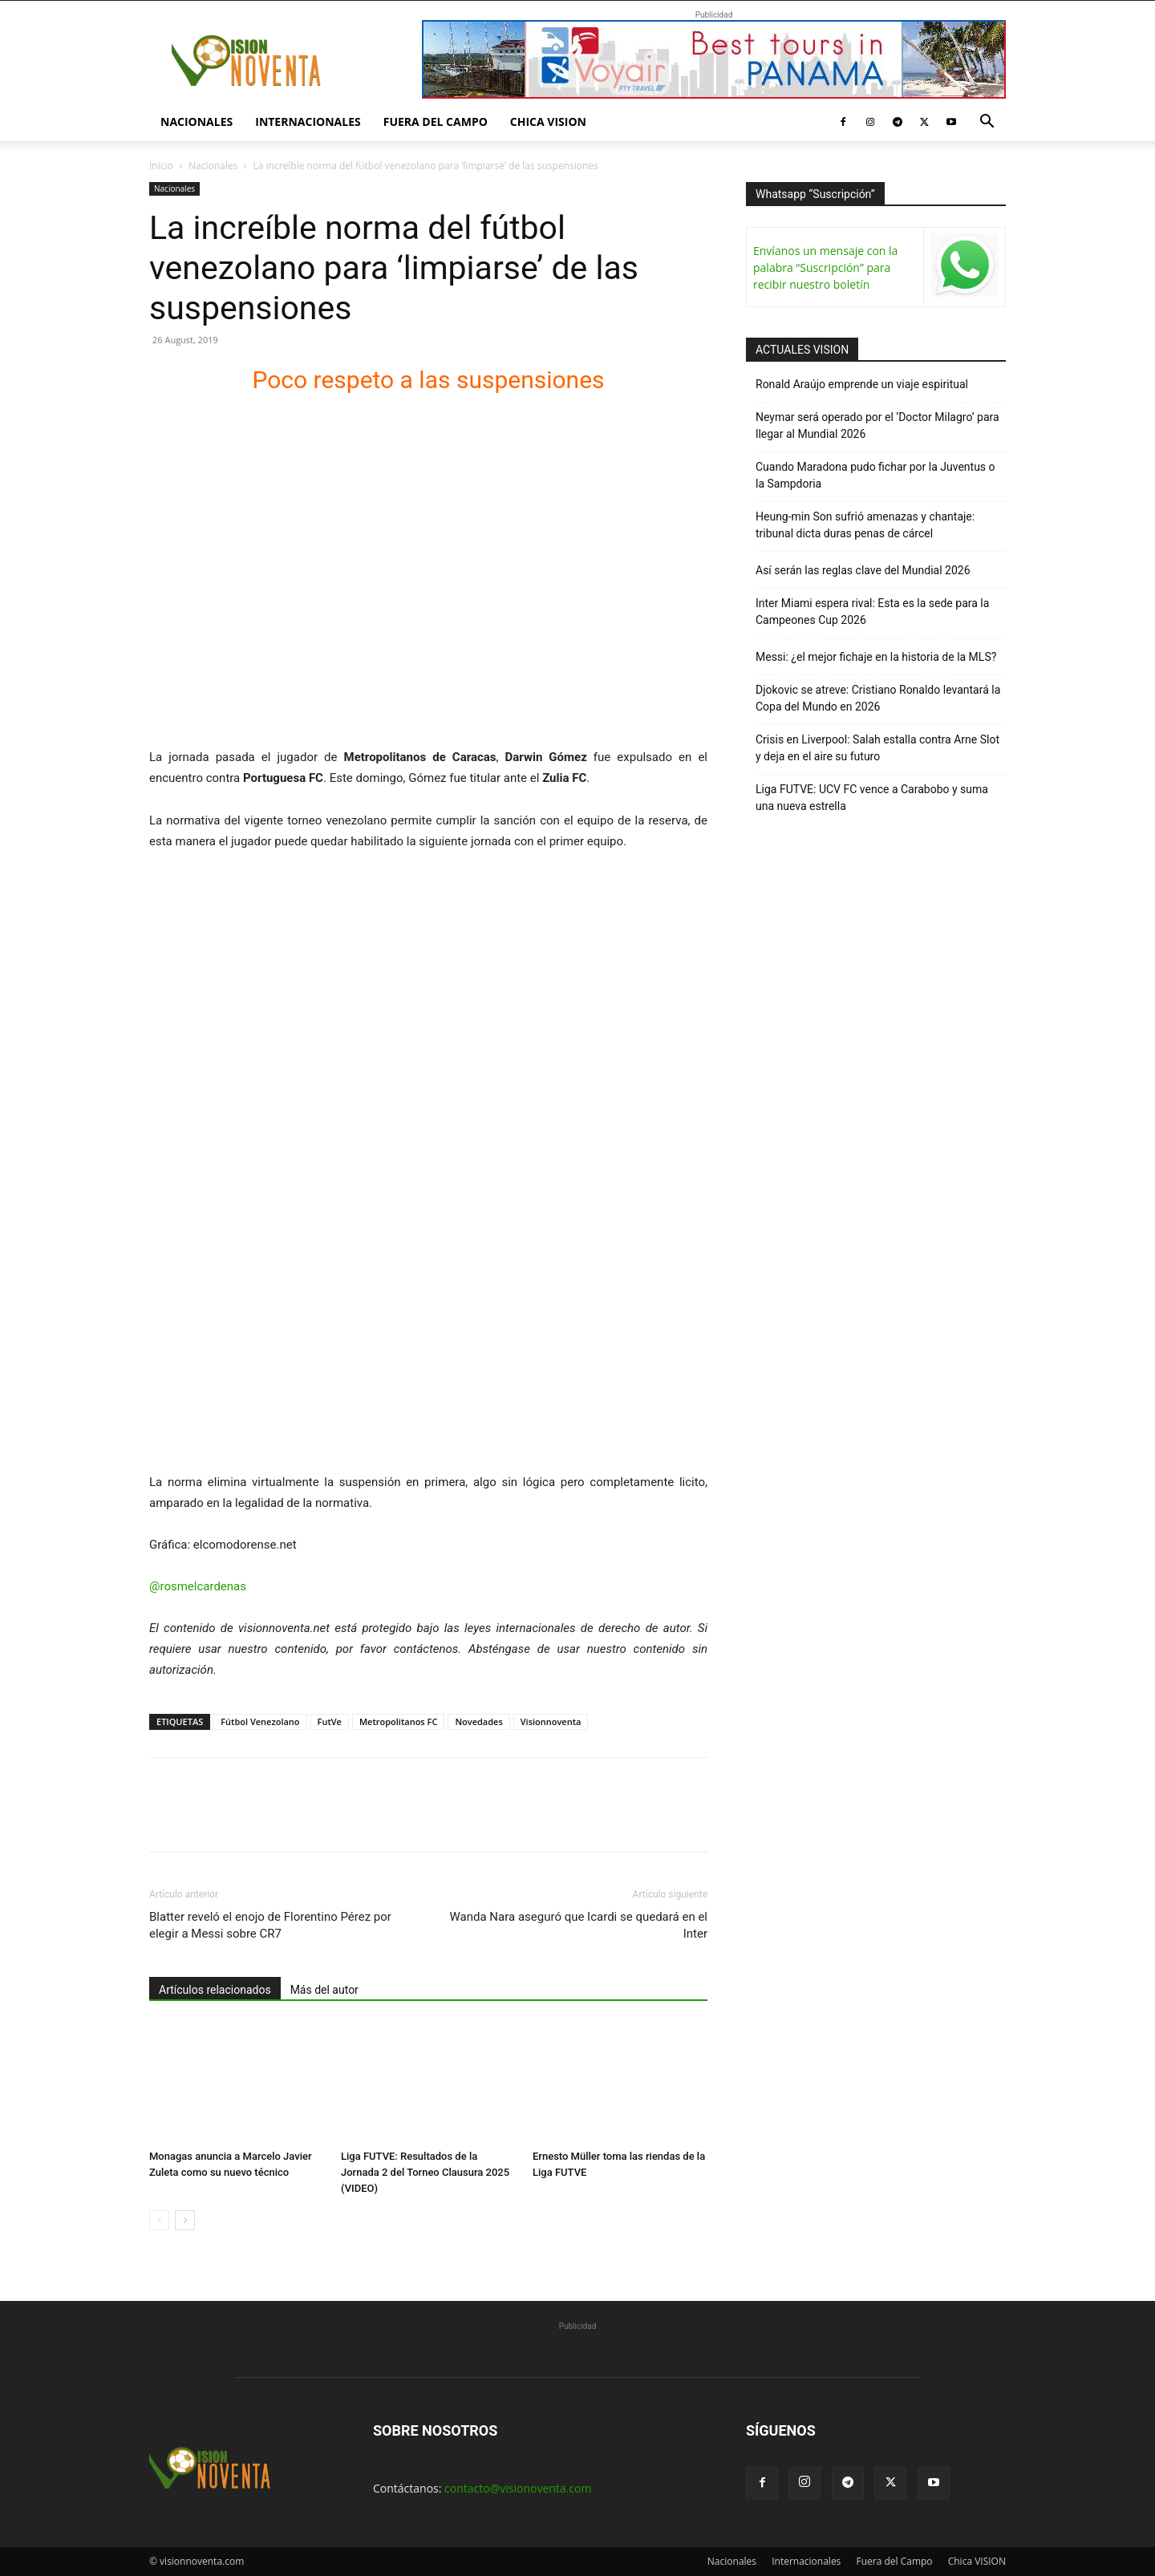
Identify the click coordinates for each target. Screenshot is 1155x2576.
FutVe (330, 1721)
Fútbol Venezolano (260, 1721)
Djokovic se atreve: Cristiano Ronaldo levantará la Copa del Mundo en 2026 (878, 698)
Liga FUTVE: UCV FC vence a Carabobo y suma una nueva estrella (872, 797)
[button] (986, 123)
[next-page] (185, 2220)
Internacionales (307, 121)
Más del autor (324, 1989)
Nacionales (196, 121)
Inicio (161, 165)
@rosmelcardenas (197, 1586)
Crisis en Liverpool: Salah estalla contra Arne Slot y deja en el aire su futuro (877, 748)
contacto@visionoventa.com (517, 2488)
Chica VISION (548, 121)
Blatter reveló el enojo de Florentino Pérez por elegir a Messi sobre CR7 (270, 1925)
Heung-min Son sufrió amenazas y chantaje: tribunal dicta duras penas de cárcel (865, 525)
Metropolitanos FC (398, 1721)
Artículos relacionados (215, 1989)
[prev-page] (159, 2220)
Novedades (478, 1721)
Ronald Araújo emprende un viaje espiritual (862, 384)
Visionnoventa (551, 1721)
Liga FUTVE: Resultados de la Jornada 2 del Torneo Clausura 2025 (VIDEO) (425, 2172)
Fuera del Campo (435, 121)
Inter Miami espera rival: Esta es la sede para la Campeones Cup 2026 (872, 611)
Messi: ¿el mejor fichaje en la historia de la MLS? (876, 656)
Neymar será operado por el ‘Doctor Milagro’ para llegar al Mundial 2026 (877, 425)
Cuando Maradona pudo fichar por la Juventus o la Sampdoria (875, 475)
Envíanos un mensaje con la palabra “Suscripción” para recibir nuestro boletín (825, 267)
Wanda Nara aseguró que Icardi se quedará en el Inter (578, 1925)
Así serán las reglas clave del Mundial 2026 (863, 570)
